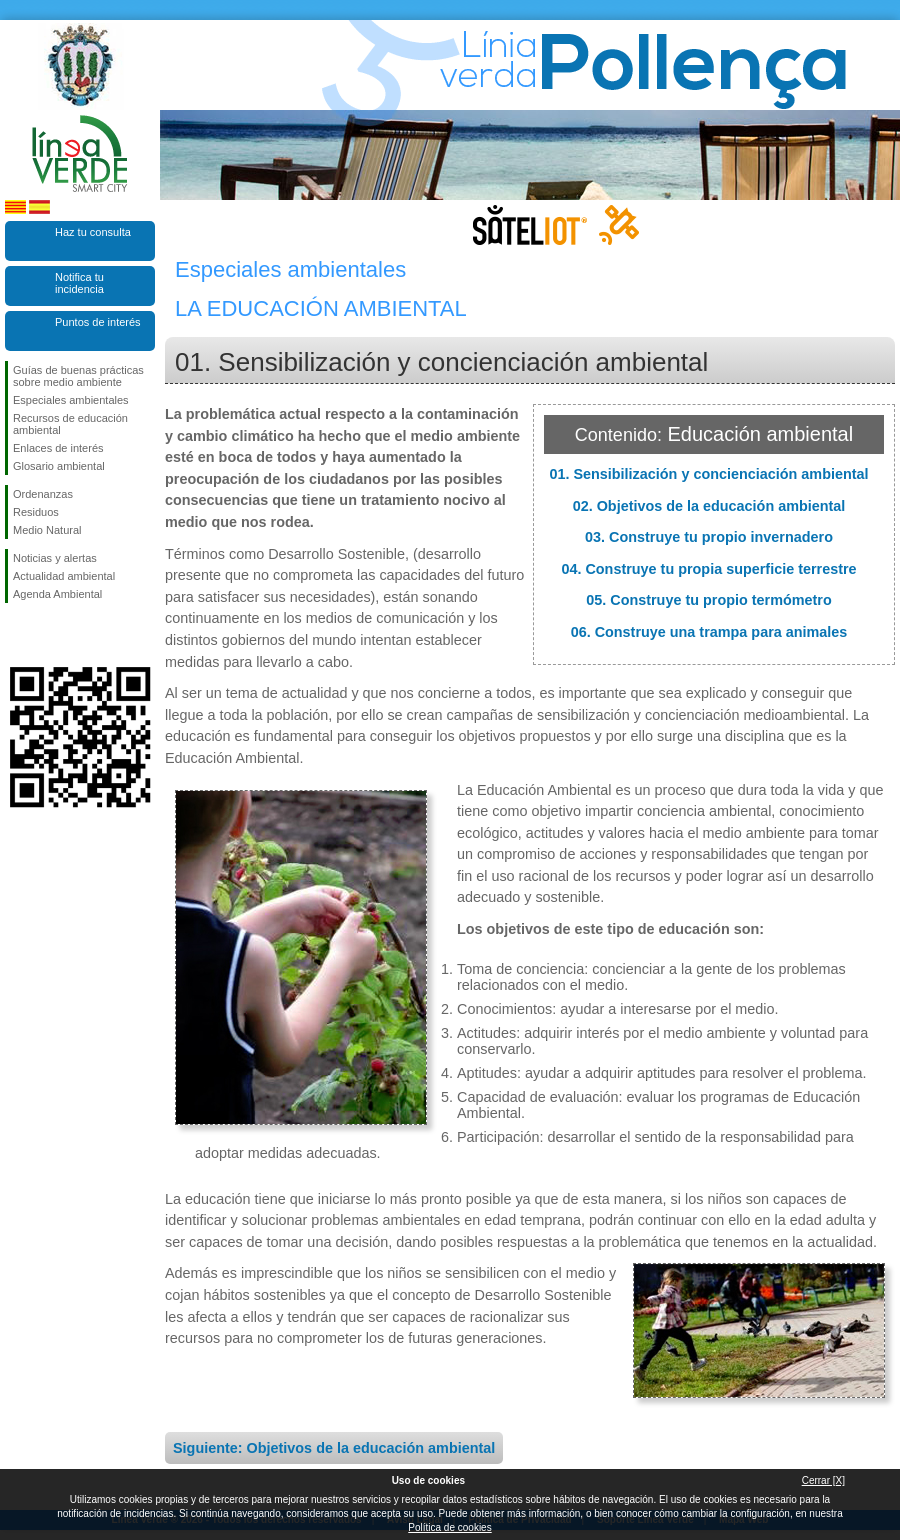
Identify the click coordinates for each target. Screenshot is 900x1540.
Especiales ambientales (71, 400)
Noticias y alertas (55, 558)
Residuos (36, 512)
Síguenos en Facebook (17, 635)
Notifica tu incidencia (79, 283)
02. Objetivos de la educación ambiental (709, 506)
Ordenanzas (43, 494)
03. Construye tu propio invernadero (709, 537)
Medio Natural (47, 530)
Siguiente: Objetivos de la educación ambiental (334, 1448)
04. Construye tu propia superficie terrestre (708, 569)
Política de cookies (449, 1527)
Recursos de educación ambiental (70, 424)
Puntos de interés (98, 322)
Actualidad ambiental (64, 576)
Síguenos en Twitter (50, 635)
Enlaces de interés (58, 448)
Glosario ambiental (59, 466)
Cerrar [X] (823, 1480)
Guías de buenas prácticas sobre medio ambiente (78, 376)
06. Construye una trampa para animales (709, 632)
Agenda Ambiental (57, 594)
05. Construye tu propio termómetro (708, 600)
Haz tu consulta (93, 232)
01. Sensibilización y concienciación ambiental (708, 474)
